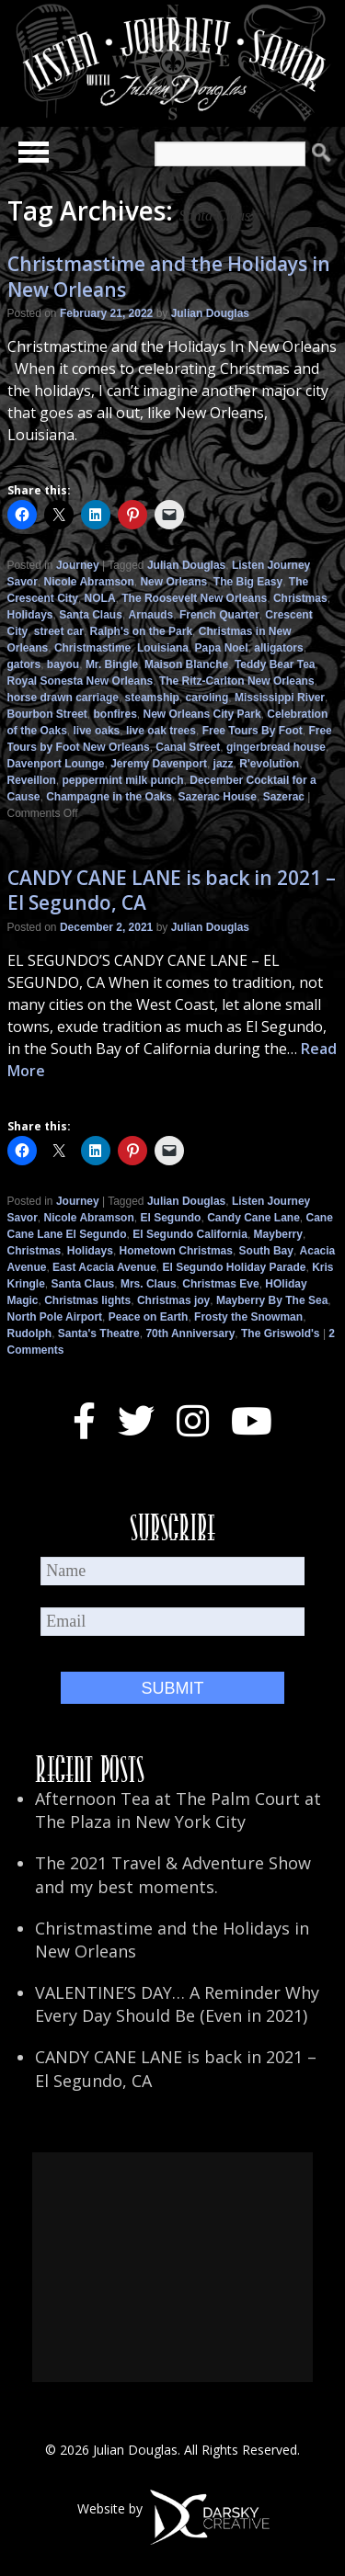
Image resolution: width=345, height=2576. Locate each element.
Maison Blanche (186, 664)
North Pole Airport (55, 1317)
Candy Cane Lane (253, 1217)
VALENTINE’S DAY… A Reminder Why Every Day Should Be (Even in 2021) (177, 2003)
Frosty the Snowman (248, 1317)
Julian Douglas (210, 313)
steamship (152, 697)
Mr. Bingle (112, 664)
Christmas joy (173, 1300)
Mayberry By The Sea (272, 1300)
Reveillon (31, 780)
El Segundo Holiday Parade (233, 1267)
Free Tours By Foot (252, 730)
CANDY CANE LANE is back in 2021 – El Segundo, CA (171, 890)
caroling (207, 697)
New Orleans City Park (202, 714)
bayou (63, 664)
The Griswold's (280, 1333)
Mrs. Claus (149, 1283)
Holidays (30, 614)
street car (59, 631)
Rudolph (29, 1333)
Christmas (300, 598)
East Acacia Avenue (104, 1267)
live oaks (97, 730)
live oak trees (161, 730)
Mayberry (278, 1234)
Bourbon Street (47, 714)
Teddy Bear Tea (275, 664)
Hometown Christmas (176, 1250)
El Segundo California (189, 1234)
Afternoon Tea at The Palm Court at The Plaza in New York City (178, 1810)
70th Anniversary (190, 1333)
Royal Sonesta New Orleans (80, 681)
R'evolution (269, 763)
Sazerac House (217, 796)
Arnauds (151, 614)
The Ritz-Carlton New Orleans (237, 681)
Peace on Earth (149, 1317)
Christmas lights (87, 1300)
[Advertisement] (172, 2267)
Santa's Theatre (99, 1333)
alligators (278, 647)
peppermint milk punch (123, 780)
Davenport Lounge (56, 763)
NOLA (100, 598)
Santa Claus (90, 614)
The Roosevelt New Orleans (194, 598)
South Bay (266, 1250)
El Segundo (170, 1217)
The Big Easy (247, 581)
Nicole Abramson (89, 581)
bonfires (115, 714)
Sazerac (284, 796)
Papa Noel (221, 647)
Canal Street (187, 747)
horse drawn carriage (63, 697)
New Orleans (173, 581)
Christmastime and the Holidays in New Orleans (168, 276)
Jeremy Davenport (158, 763)
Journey (77, 565)
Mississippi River (280, 697)
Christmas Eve (220, 1283)
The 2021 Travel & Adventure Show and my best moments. (173, 1874)
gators (24, 664)
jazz (223, 763)
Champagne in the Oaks (109, 796)
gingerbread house (276, 747)
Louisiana (163, 647)
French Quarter (219, 614)
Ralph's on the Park (141, 631)
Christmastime (92, 647)
